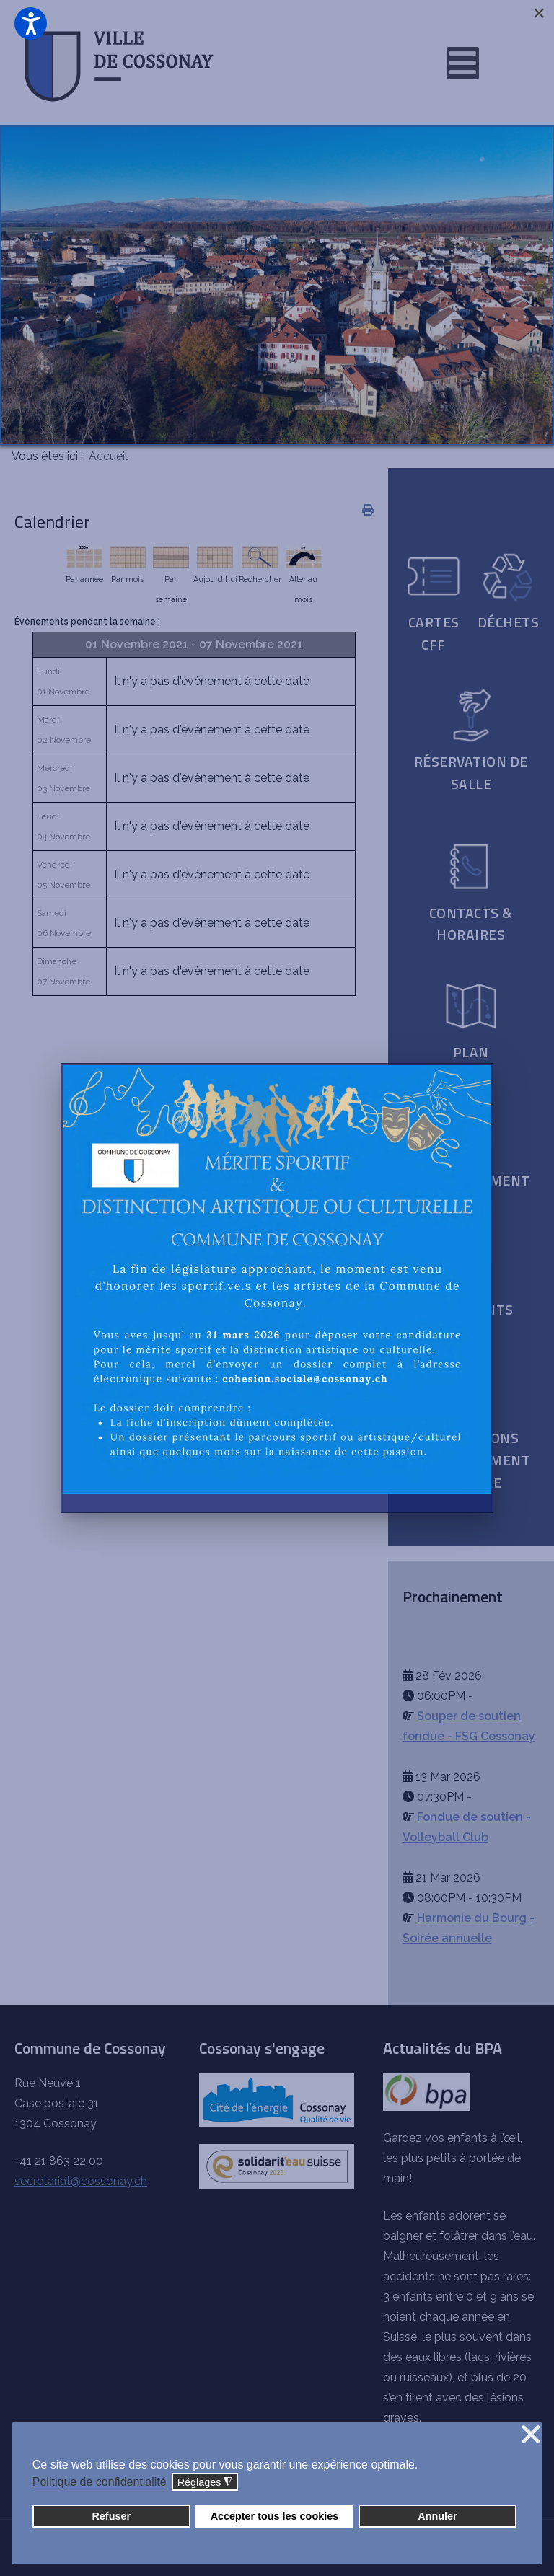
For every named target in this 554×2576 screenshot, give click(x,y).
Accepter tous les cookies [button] (275, 2516)
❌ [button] (531, 2435)
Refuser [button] (111, 2516)
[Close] (539, 13)
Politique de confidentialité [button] (99, 2482)
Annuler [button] (437, 2516)
